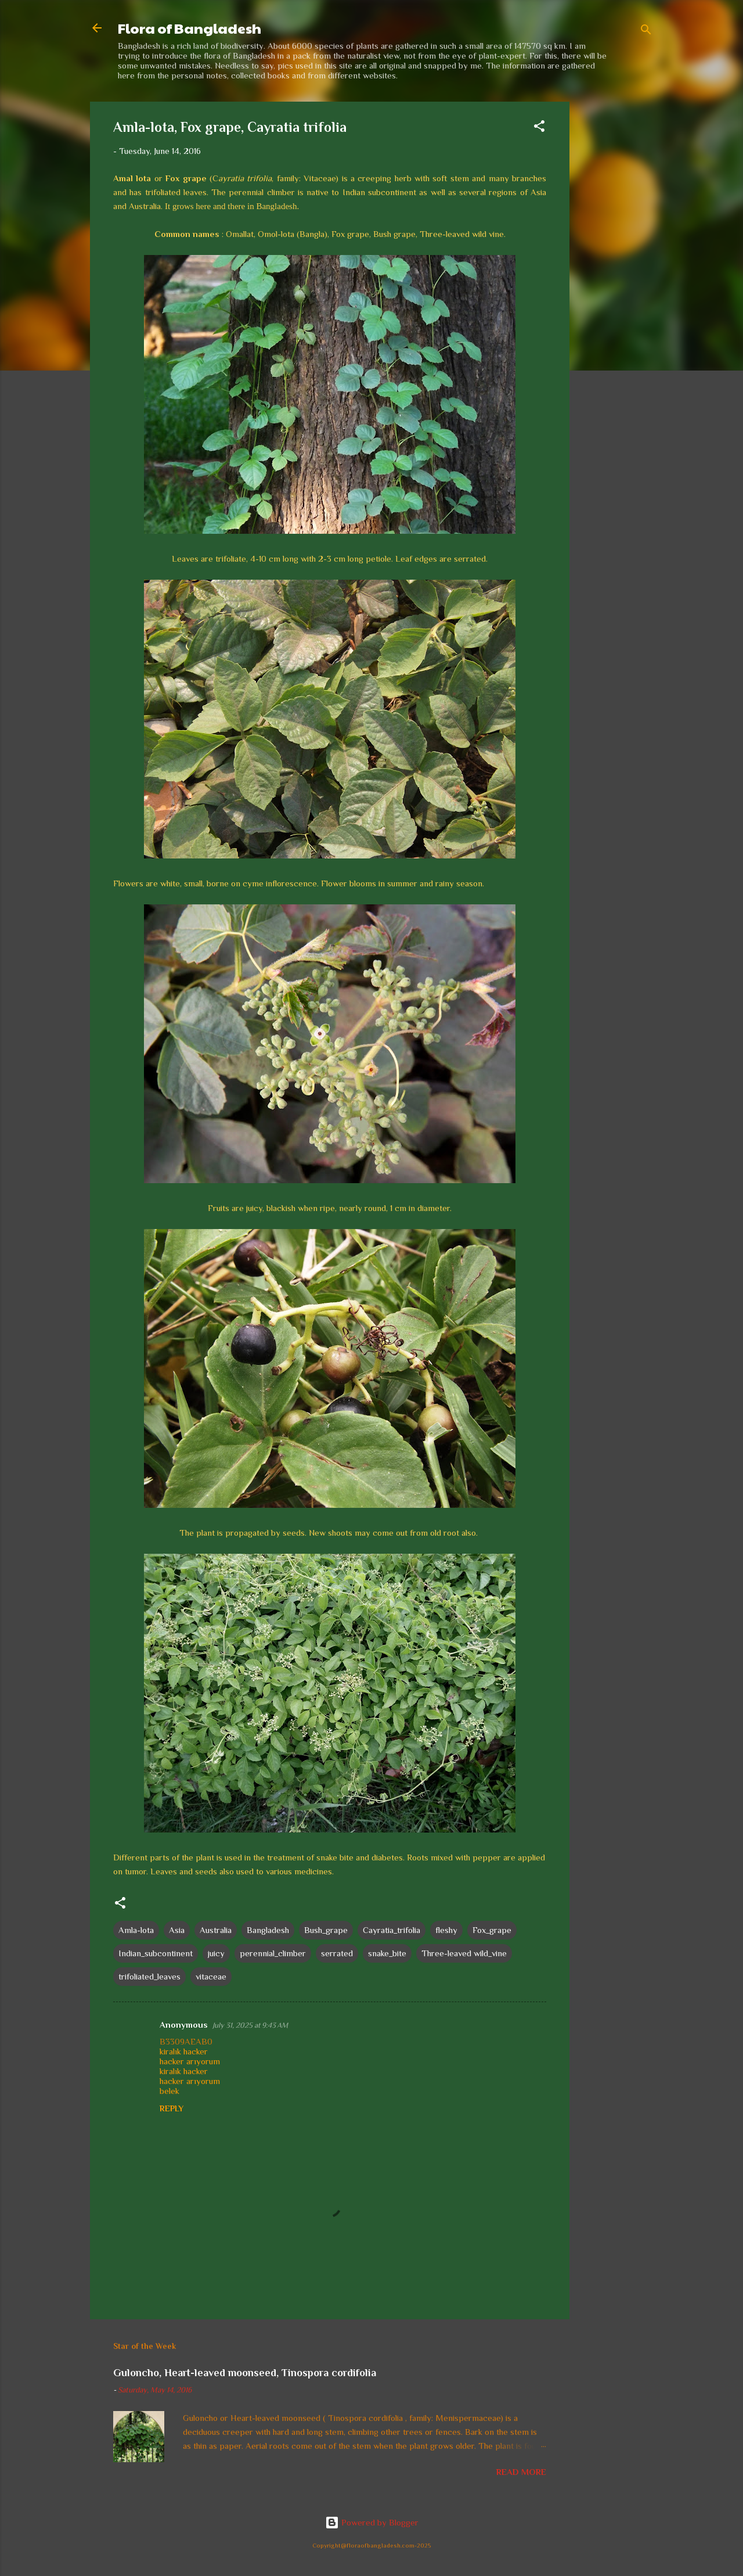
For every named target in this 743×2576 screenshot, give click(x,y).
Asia (177, 1930)
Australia (216, 1930)
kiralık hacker (184, 2051)
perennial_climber (273, 1953)
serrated (337, 1953)
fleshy (446, 1930)
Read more (521, 2472)
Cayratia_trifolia (391, 1930)
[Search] (646, 31)
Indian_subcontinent (155, 1953)
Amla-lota (136, 1930)
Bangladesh (268, 1930)
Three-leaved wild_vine (464, 1953)
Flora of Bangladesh (189, 28)
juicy (216, 1953)
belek (169, 2091)
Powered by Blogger (372, 2522)
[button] (539, 128)
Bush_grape (326, 1930)
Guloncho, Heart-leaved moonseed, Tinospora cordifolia (244, 2373)
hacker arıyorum (190, 2061)
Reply (171, 2108)
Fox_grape (492, 1930)
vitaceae (211, 1976)
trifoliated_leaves (149, 1976)
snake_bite (387, 1953)
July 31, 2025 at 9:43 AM (250, 2025)
